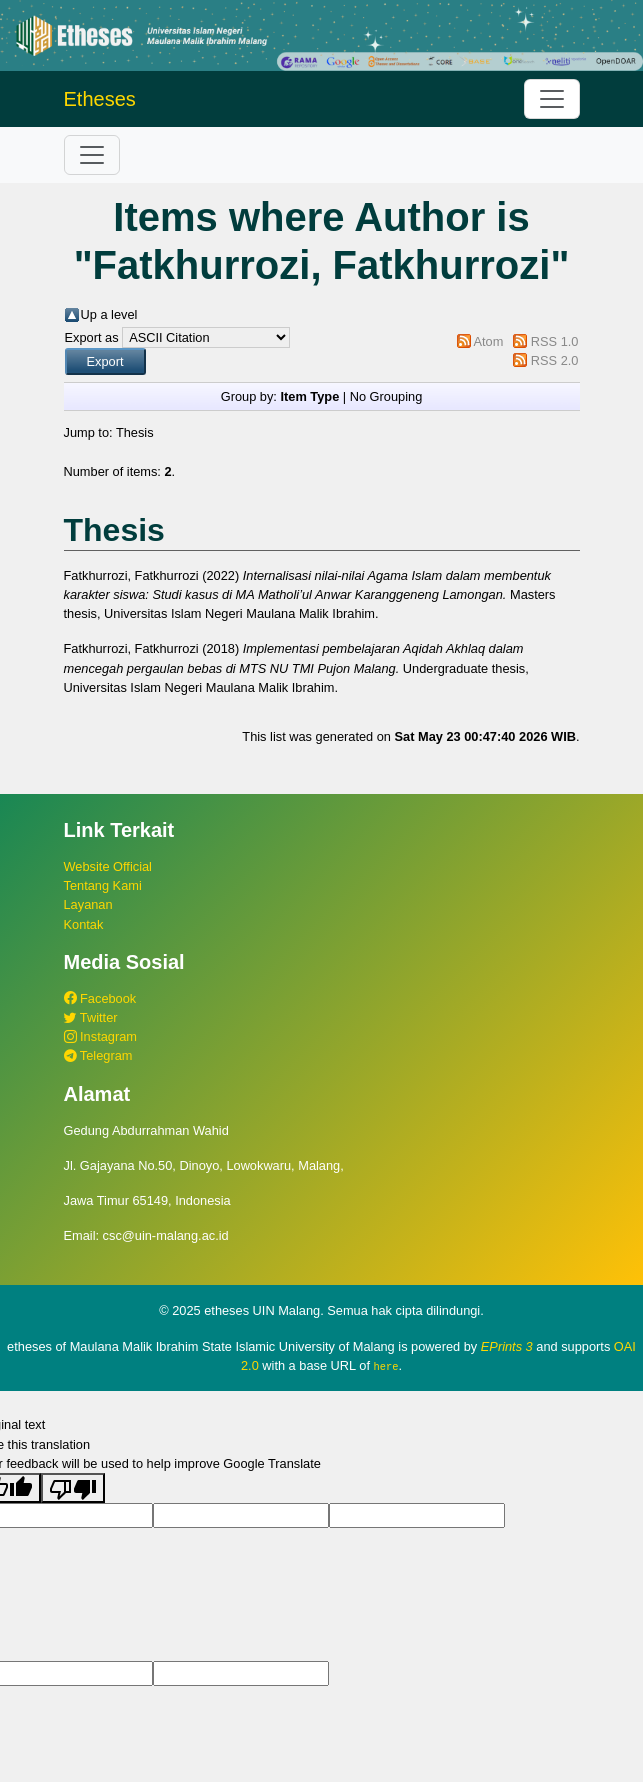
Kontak (84, 924)
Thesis (135, 432)
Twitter (91, 1017)
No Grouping (386, 396)
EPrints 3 (507, 1346)
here (386, 1366)
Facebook (100, 998)
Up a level (109, 314)
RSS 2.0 (555, 360)
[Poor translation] (73, 1487)
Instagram (100, 1036)
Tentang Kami (103, 885)
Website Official (108, 866)
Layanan (88, 904)
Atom (488, 341)
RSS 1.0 (555, 341)
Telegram (98, 1055)
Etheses (100, 99)
